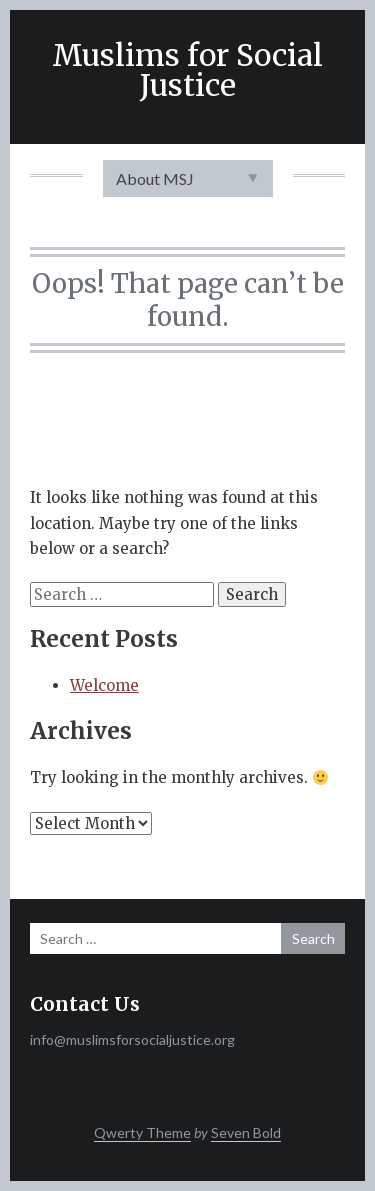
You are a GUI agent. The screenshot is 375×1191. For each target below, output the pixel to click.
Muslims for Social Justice (187, 70)
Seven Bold (246, 1132)
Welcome (104, 685)
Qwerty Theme (142, 1132)
